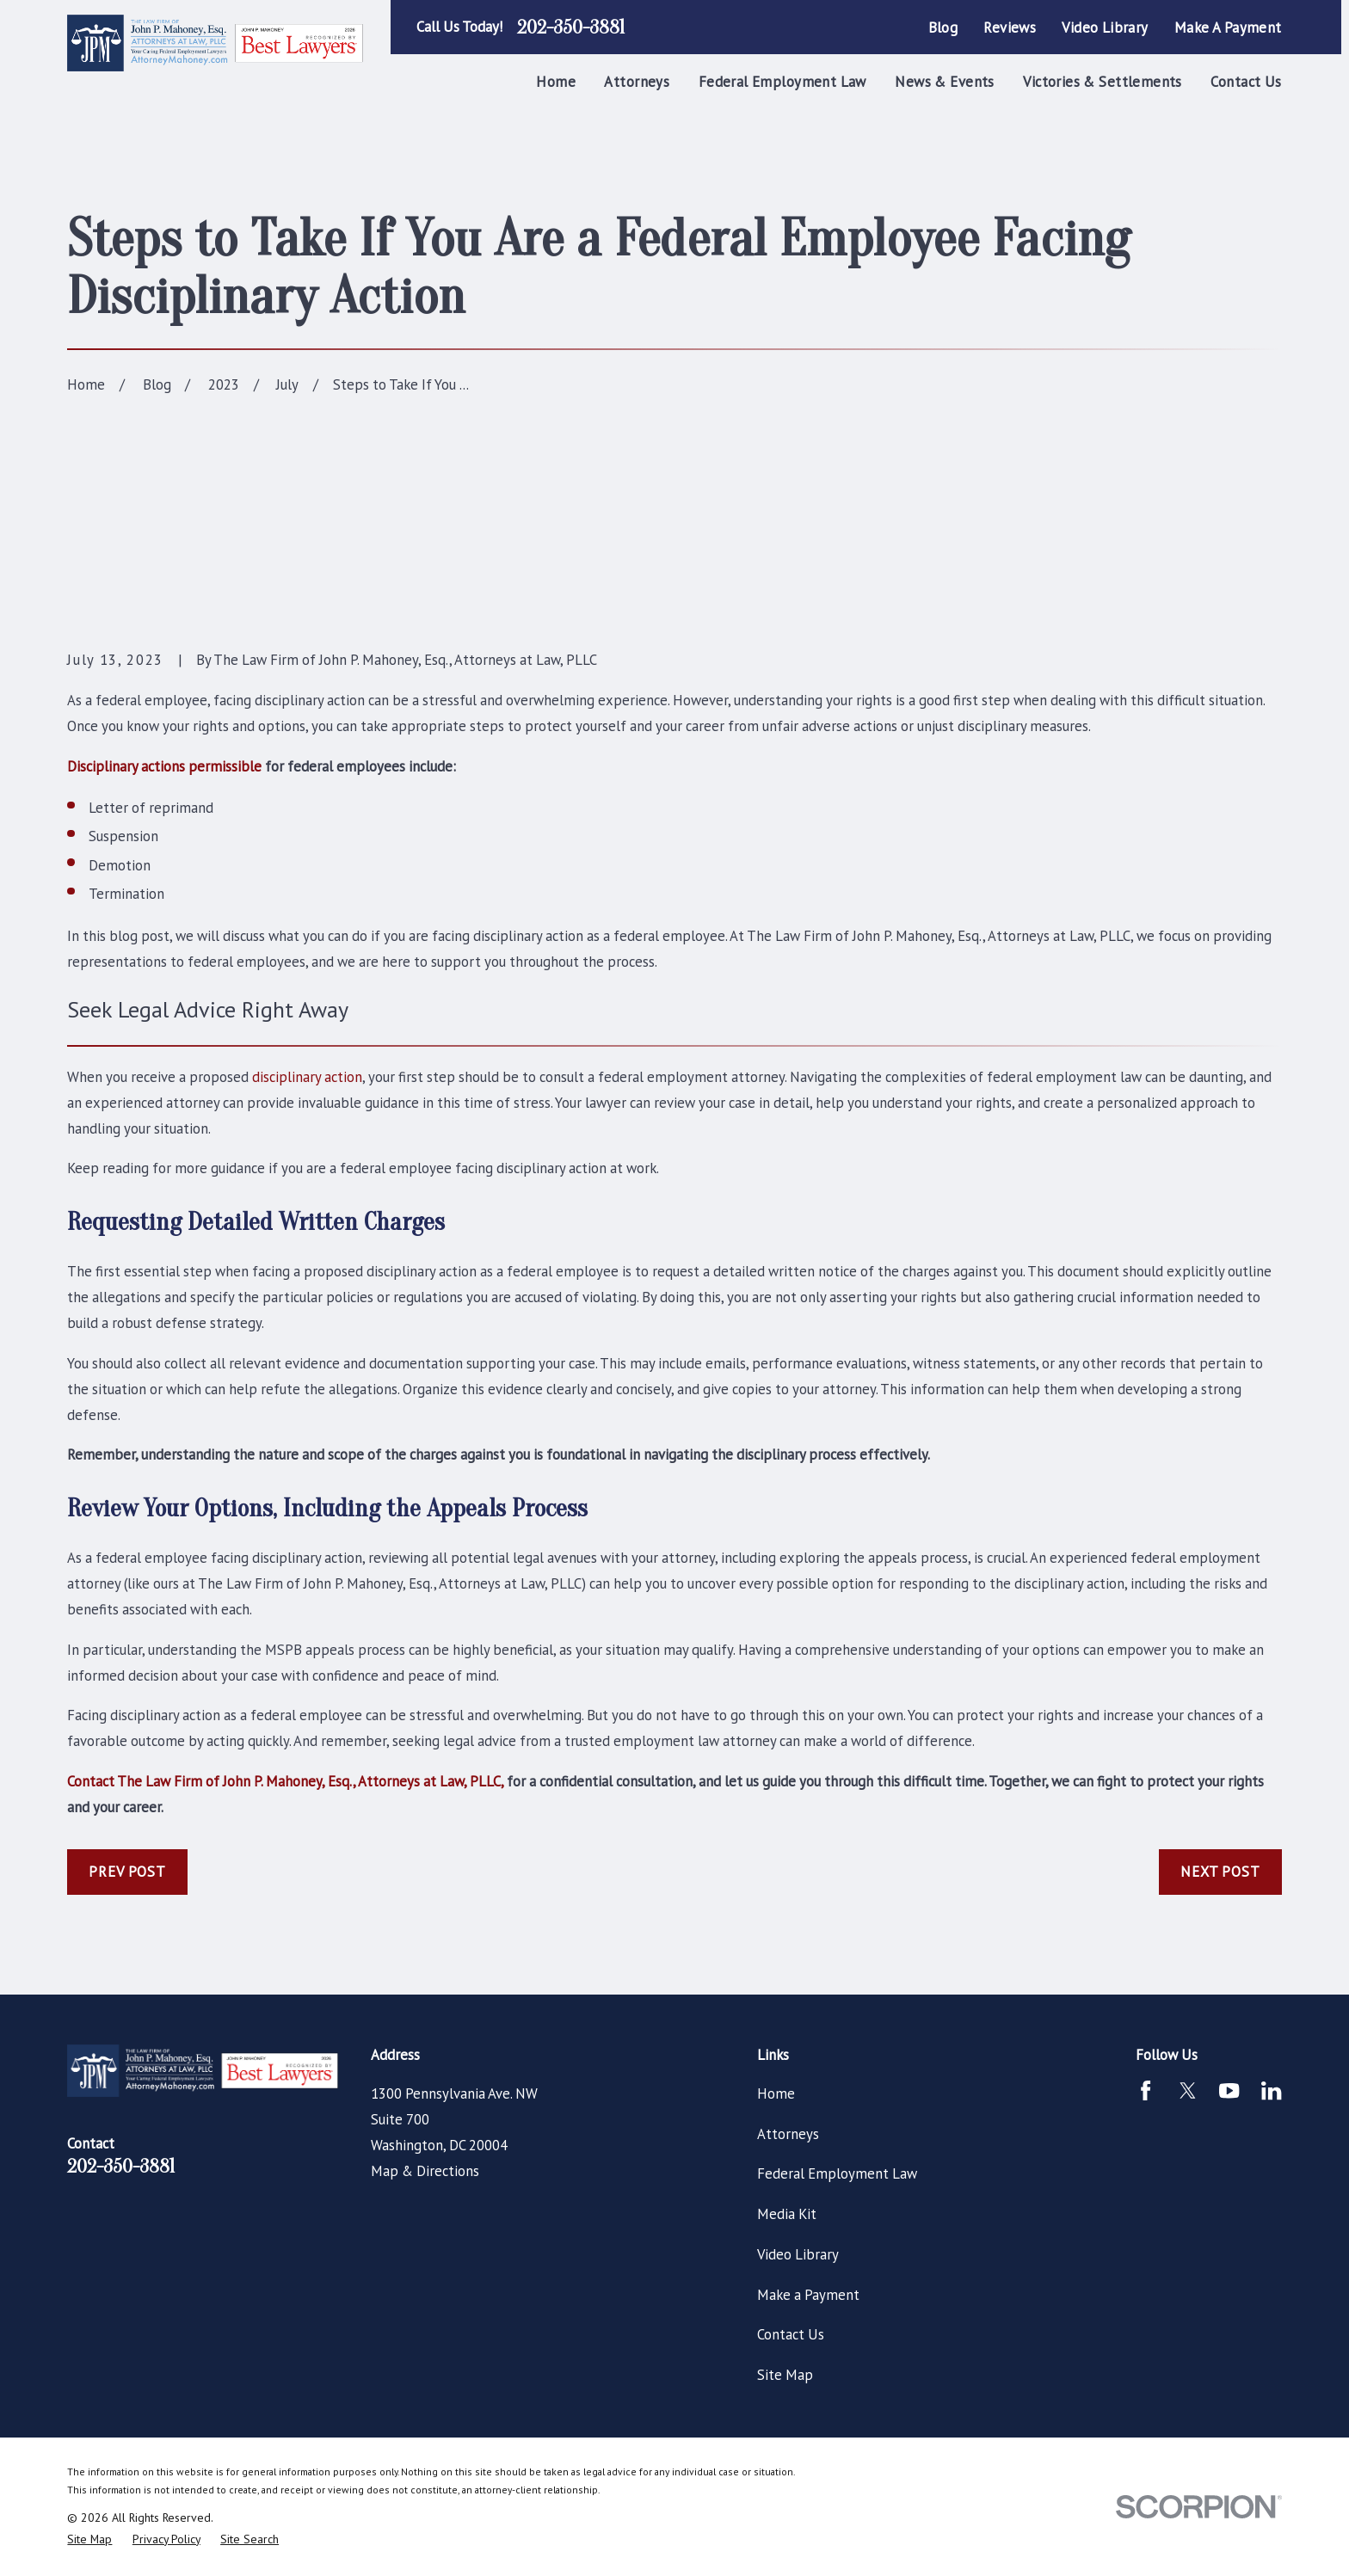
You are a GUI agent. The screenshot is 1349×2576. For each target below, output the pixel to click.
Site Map (785, 2374)
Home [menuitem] (556, 81)
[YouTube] (1229, 2090)
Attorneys (788, 2133)
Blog (943, 27)
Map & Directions (425, 2170)
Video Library (1105, 27)
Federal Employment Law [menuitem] (782, 81)
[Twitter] (1188, 2090)
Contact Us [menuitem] (1245, 81)
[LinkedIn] (1271, 2090)
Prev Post (127, 1871)
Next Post (1220, 1871)
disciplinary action (307, 1076)
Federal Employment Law (837, 2173)
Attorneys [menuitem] (636, 81)
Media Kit (786, 2213)
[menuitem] (89, 2539)
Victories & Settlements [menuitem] (1102, 81)
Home (776, 2093)
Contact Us (790, 2334)
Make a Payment (1228, 27)
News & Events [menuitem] (944, 81)
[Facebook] (1145, 2090)
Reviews (1009, 27)
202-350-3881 (571, 27)
